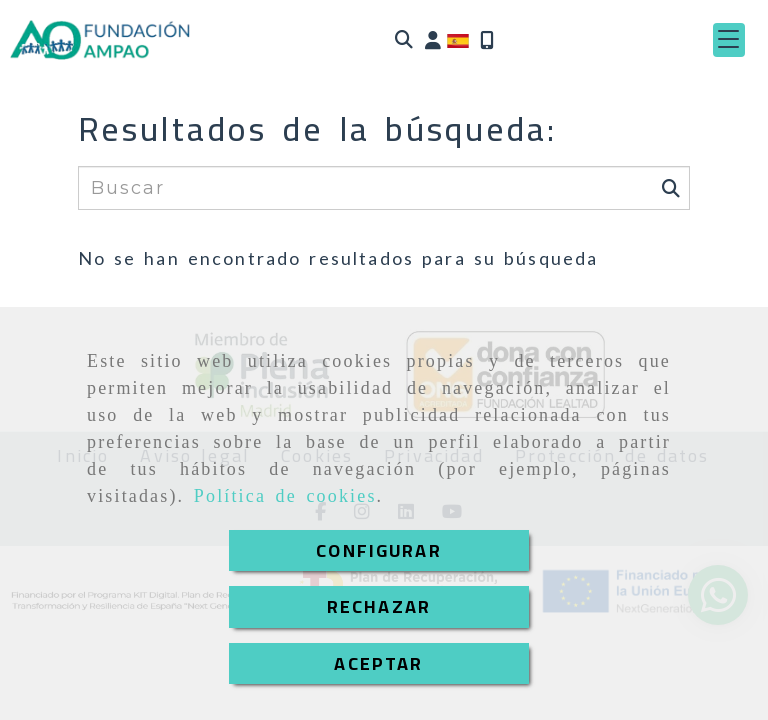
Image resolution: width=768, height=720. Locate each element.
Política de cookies (285, 496)
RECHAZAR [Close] (379, 606)
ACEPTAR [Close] (378, 663)
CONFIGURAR (379, 550)
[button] (433, 40)
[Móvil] (487, 40)
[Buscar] (404, 40)
